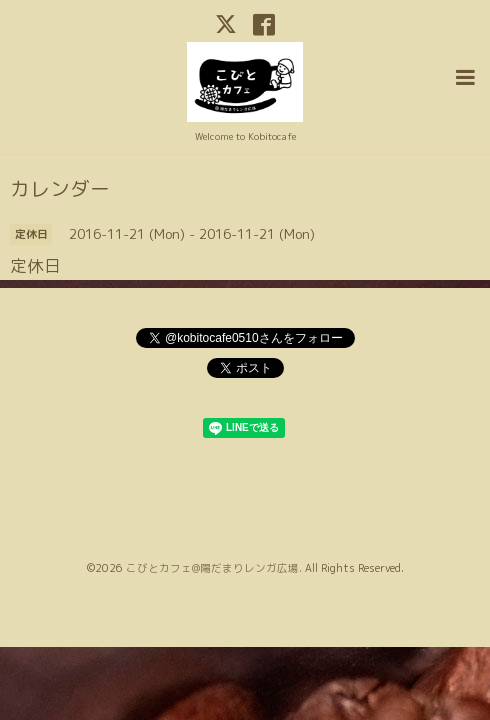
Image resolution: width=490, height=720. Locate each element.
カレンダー (60, 187)
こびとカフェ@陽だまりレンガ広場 (212, 566)
